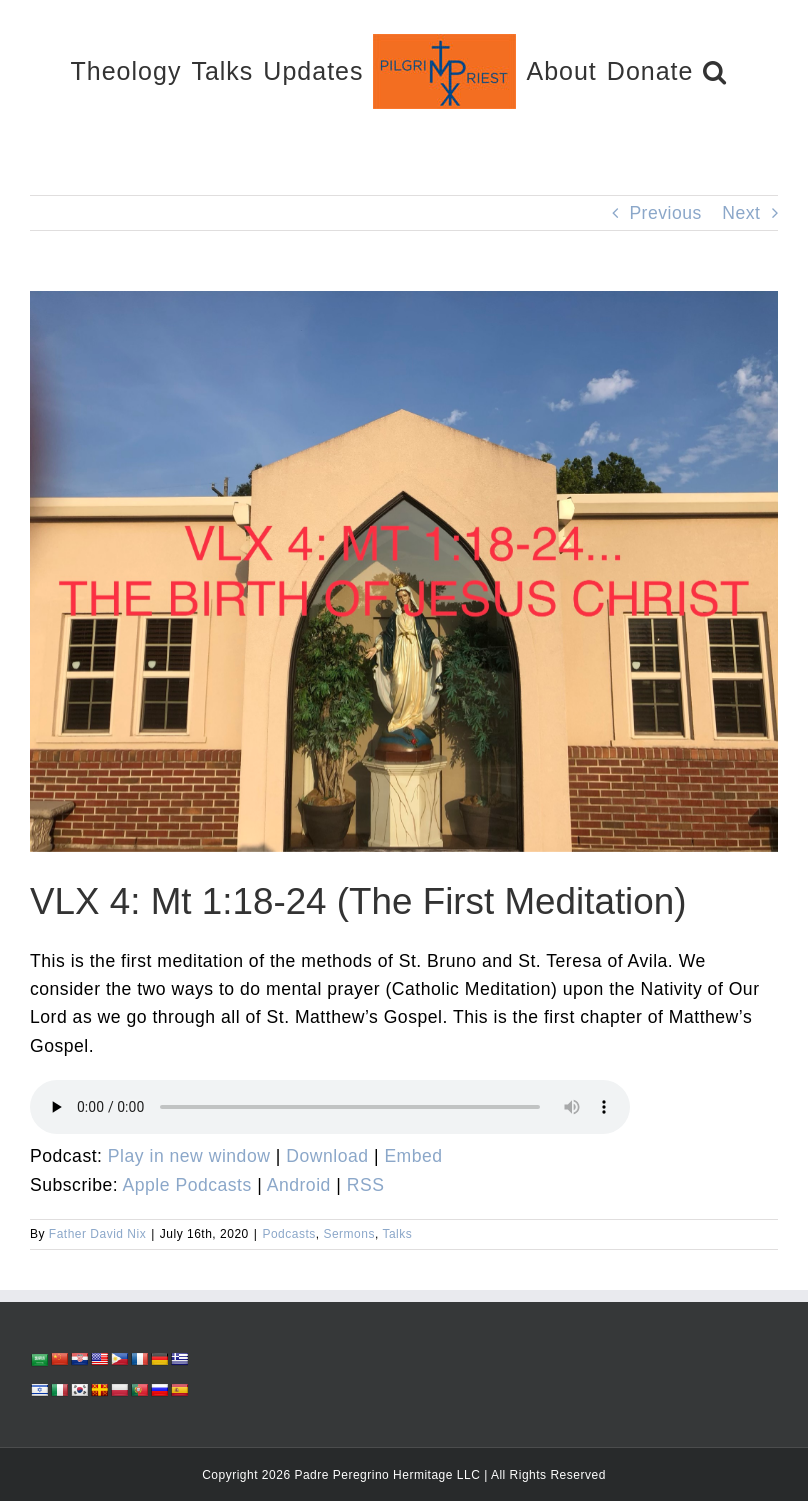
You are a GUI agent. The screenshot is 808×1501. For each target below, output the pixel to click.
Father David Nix (97, 1234)
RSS (366, 1185)
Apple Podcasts (187, 1185)
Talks (397, 1234)
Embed (413, 1156)
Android (299, 1185)
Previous (665, 213)
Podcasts (288, 1234)
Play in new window (189, 1156)
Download (327, 1156)
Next (741, 213)
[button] (715, 70)
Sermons (349, 1234)
